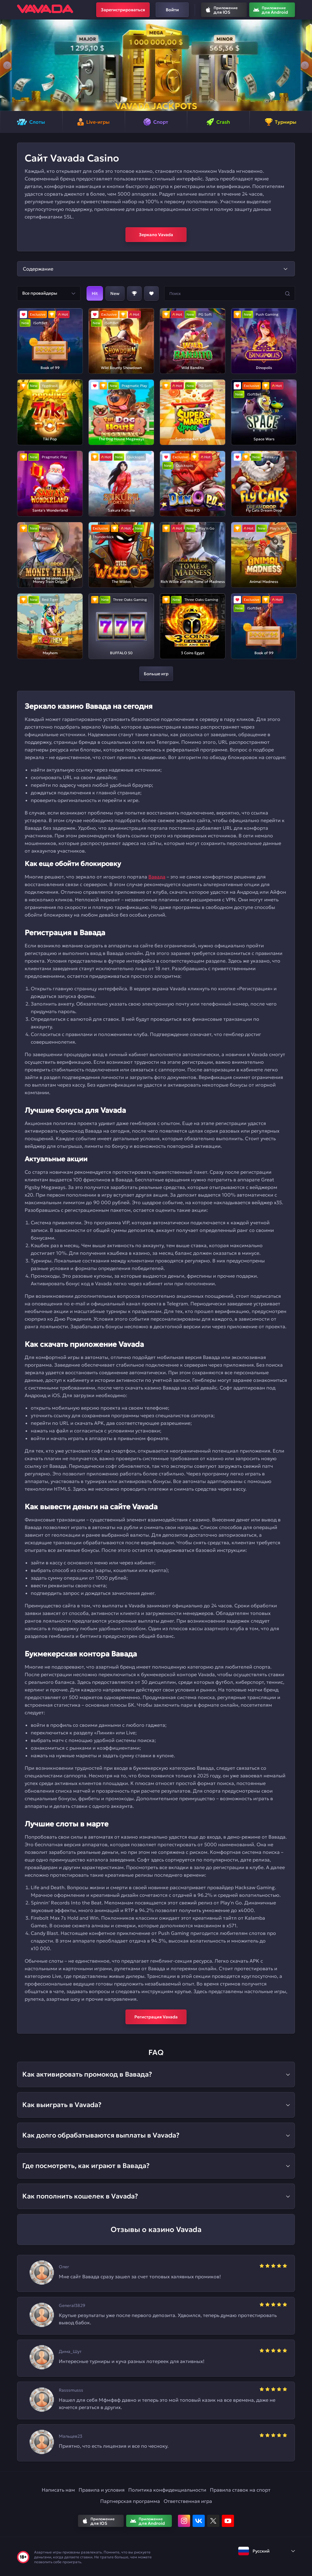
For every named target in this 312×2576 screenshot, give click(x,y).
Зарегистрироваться (123, 9)
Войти (172, 9)
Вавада (156, 877)
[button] (7, 65)
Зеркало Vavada (156, 234)
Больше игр (156, 673)
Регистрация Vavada (156, 2017)
